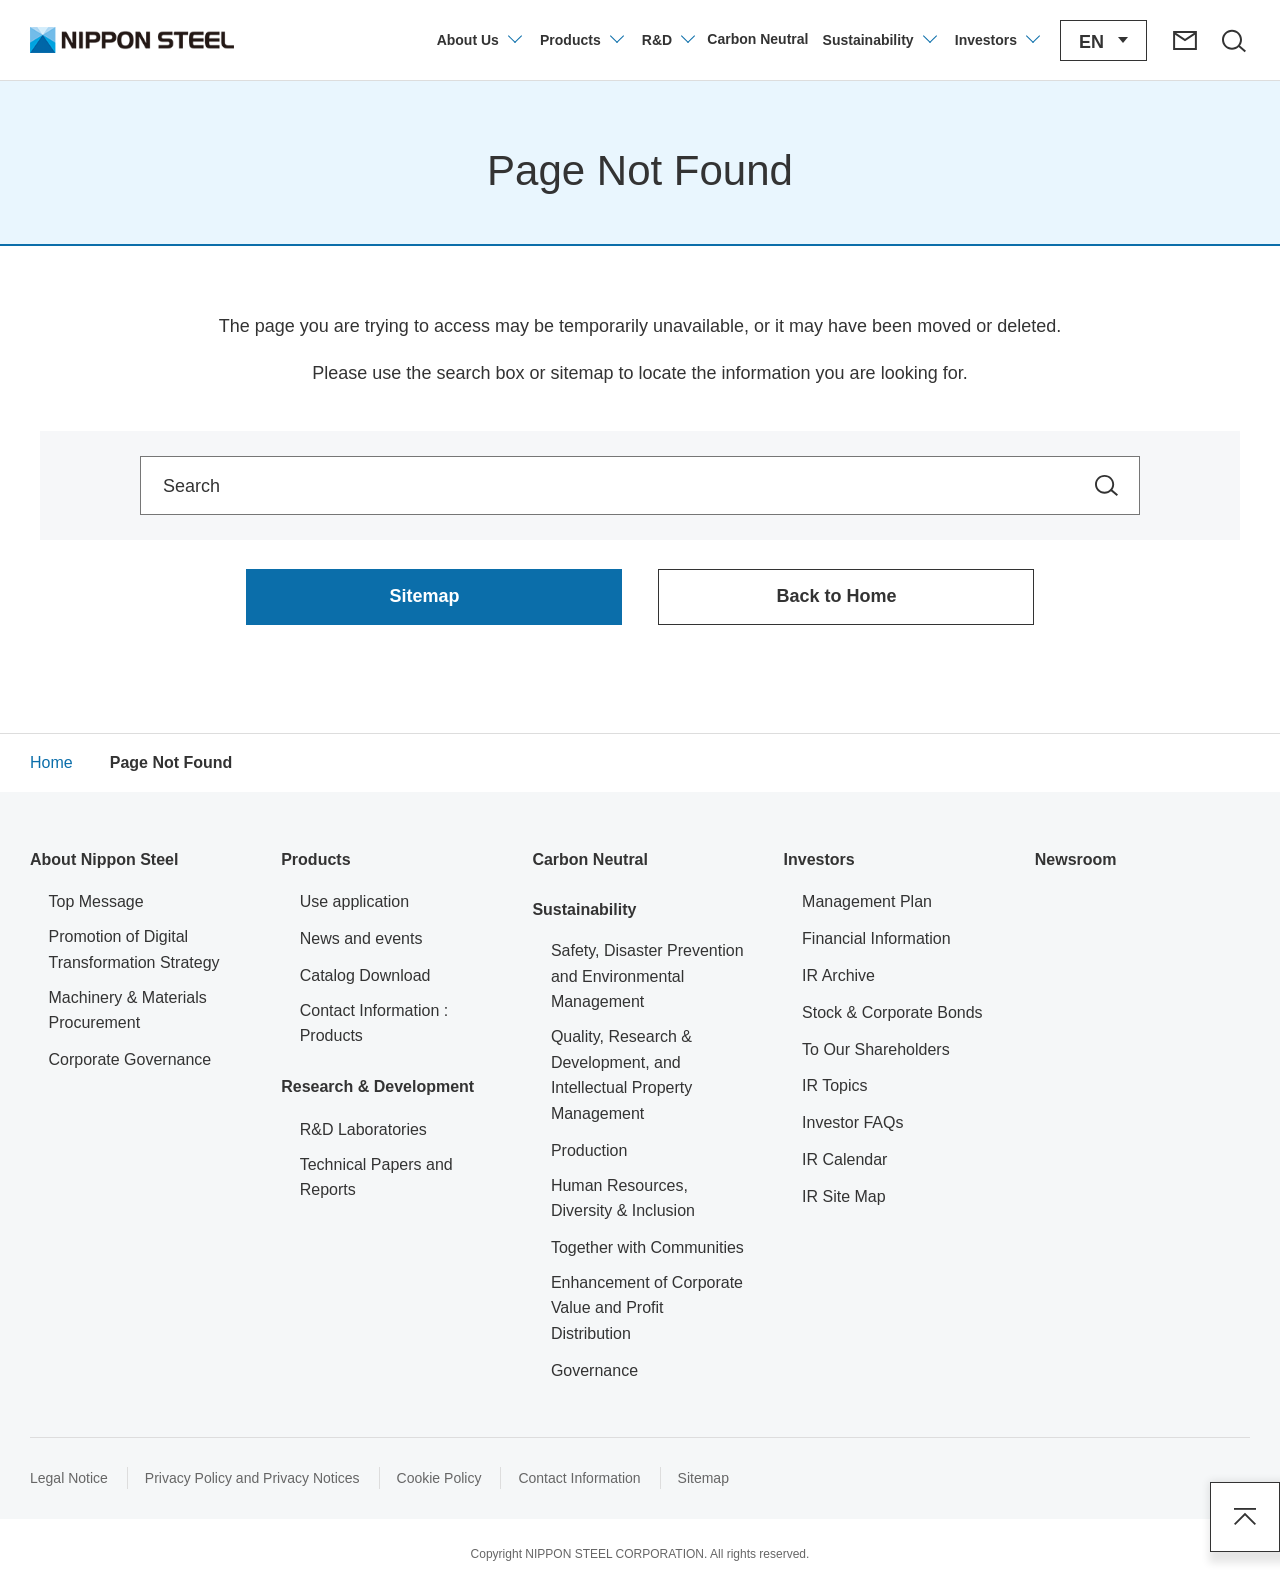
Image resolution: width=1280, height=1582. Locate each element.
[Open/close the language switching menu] (1103, 40)
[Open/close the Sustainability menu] (879, 40)
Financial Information (876, 938)
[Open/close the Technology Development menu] (667, 40)
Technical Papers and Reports (376, 1177)
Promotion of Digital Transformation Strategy (134, 949)
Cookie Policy (439, 1478)
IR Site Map (844, 1196)
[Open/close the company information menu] (478, 40)
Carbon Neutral (590, 859)
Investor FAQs (852, 1122)
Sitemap (703, 1478)
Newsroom (1076, 859)
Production (589, 1150)
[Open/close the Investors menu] (996, 40)
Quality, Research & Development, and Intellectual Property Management (621, 1075)
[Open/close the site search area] (1233, 40)
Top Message (96, 901)
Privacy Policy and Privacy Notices (252, 1478)
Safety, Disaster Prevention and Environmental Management (647, 976)
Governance (594, 1370)
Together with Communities (647, 1247)
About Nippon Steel (104, 859)
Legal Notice (69, 1478)
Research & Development (377, 1086)
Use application (354, 901)
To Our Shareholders (876, 1049)
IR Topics (835, 1085)
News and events (361, 938)
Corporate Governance (130, 1059)
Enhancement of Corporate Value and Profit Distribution (647, 1308)
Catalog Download (365, 975)
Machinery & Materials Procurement (128, 1010)
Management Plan (867, 901)
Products (315, 859)
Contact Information (579, 1478)
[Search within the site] (1106, 485)
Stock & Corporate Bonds (892, 1012)
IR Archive (838, 975)
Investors (819, 859)
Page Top (1245, 1517)
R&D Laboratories (363, 1129)
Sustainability (584, 909)
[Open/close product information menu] (581, 40)
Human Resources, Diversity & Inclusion (623, 1198)
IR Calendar (844, 1159)
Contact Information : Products (374, 1023)
